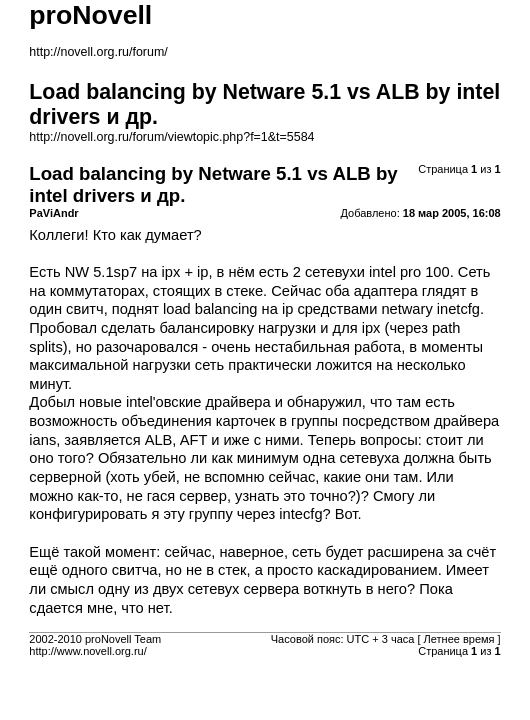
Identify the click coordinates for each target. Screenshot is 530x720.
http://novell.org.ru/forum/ (98, 52)
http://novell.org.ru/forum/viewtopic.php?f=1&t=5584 (171, 137)
